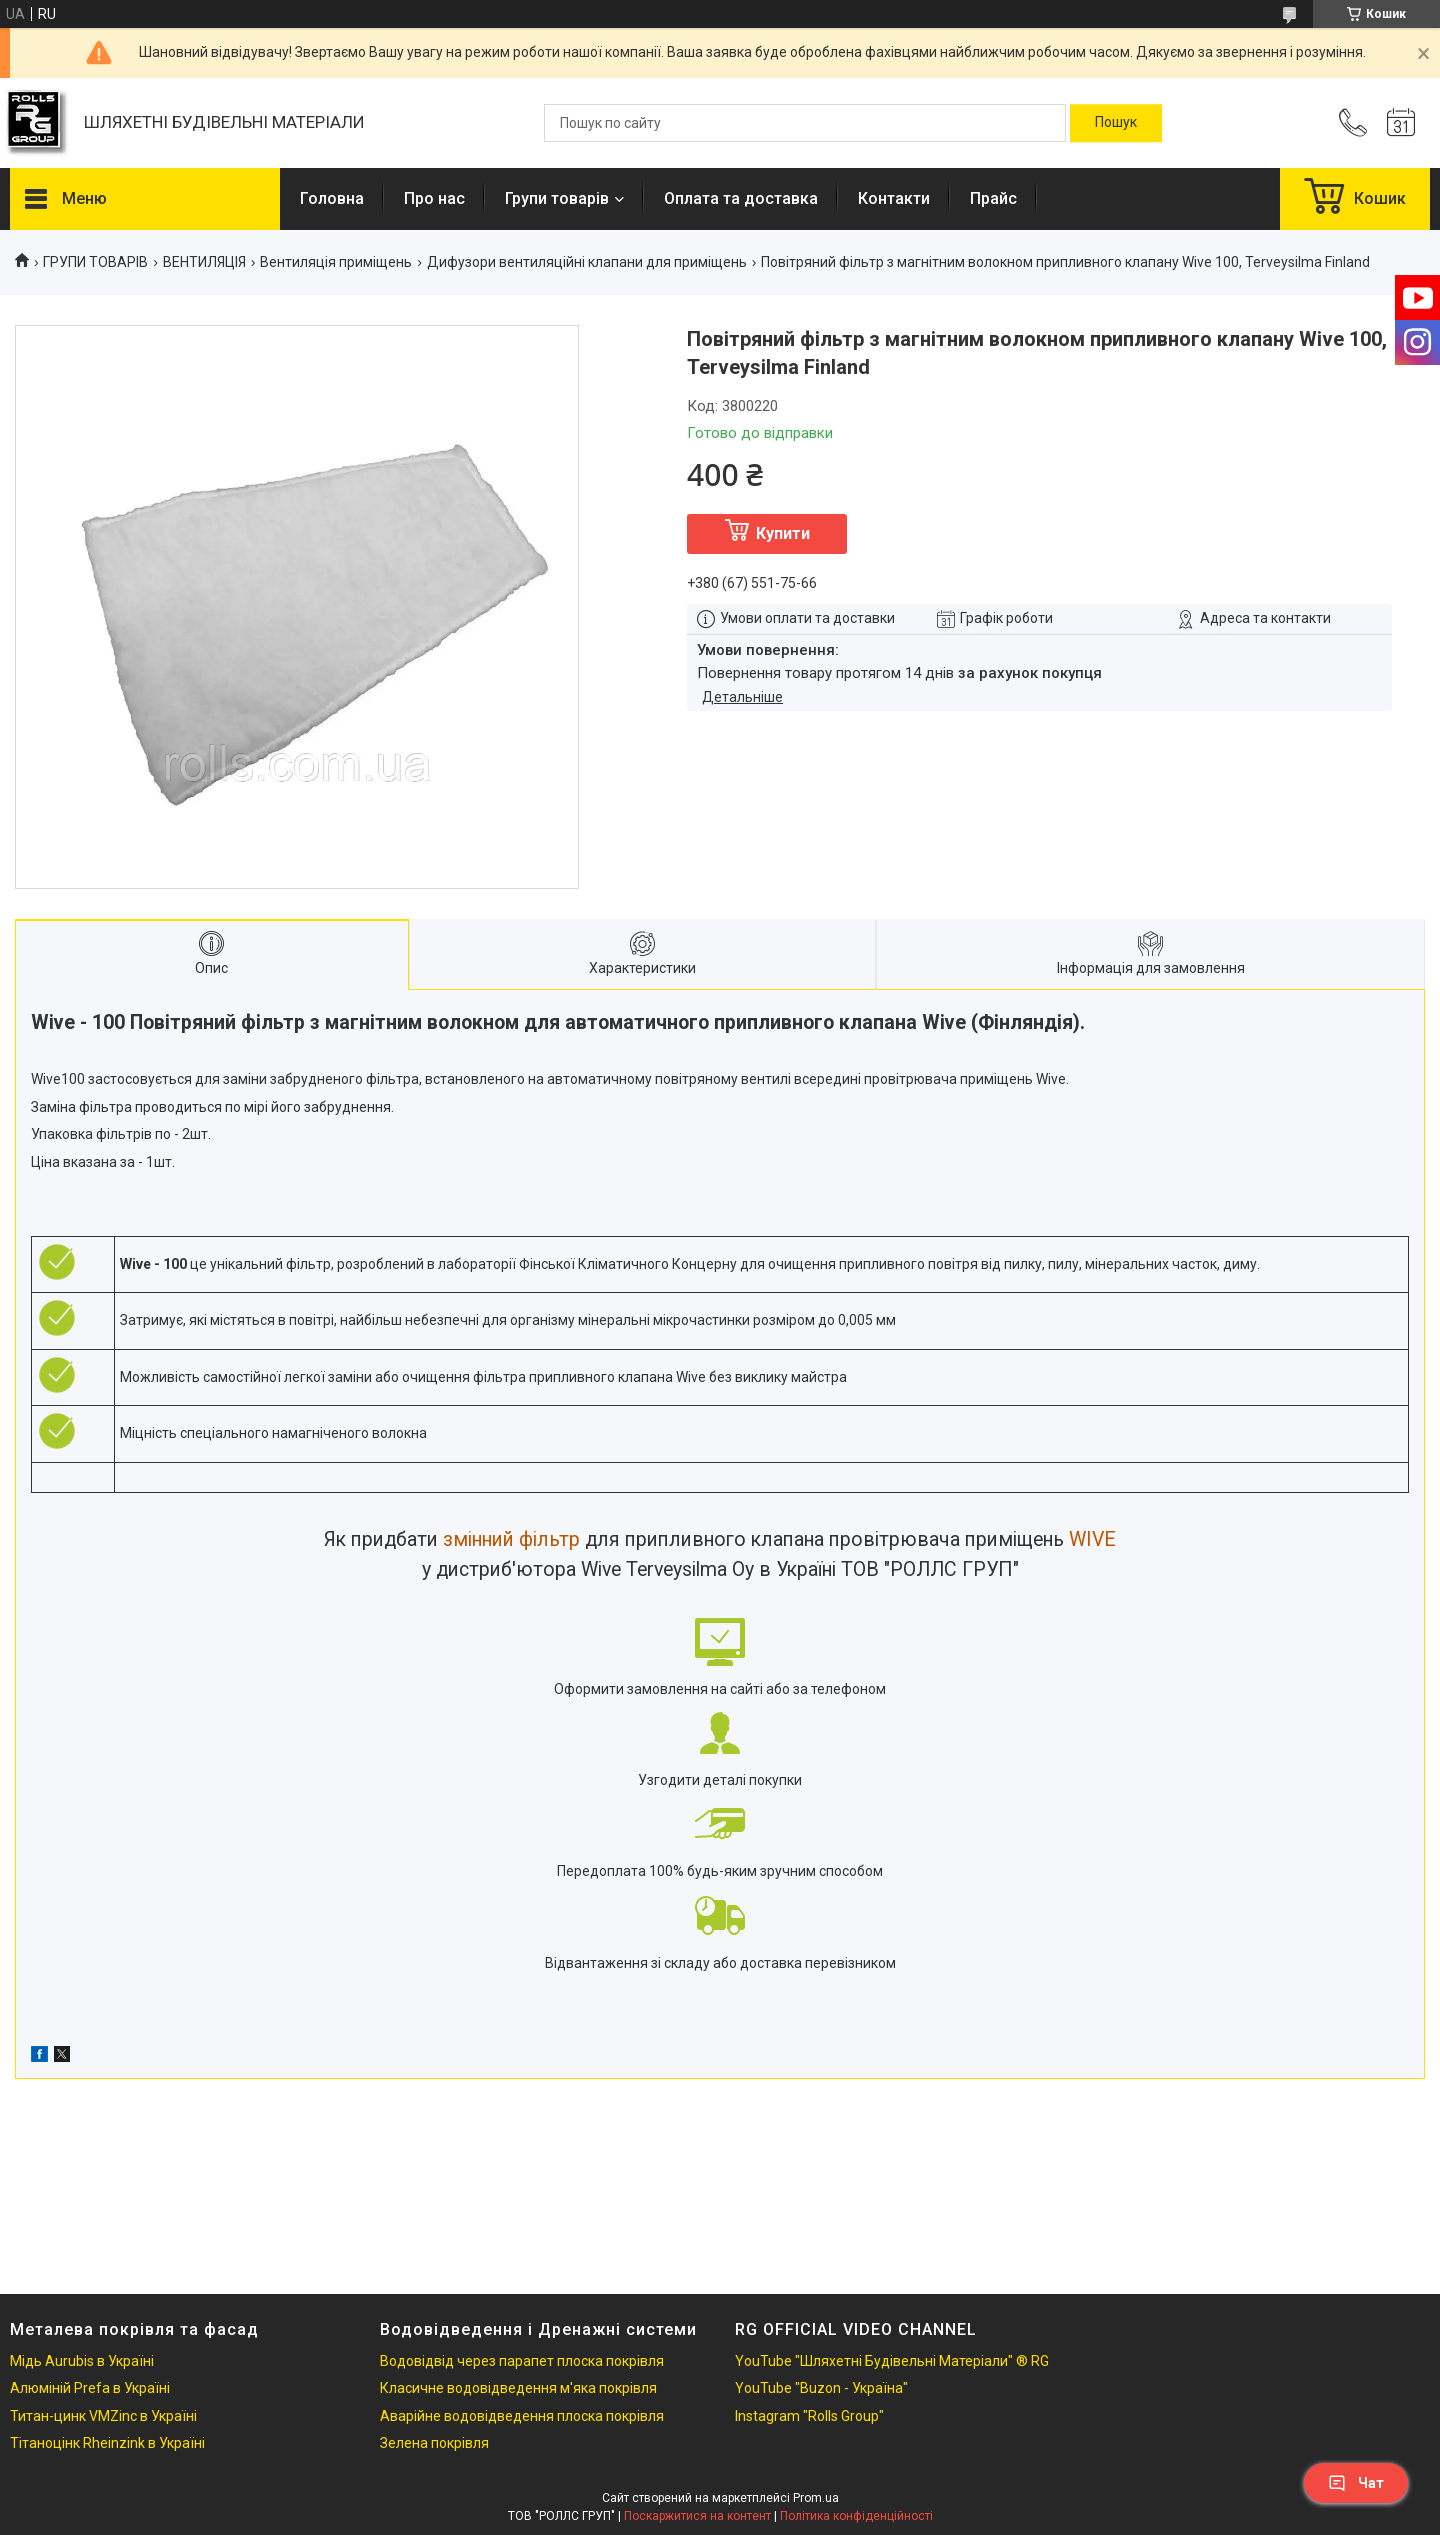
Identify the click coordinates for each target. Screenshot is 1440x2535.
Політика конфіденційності (856, 2516)
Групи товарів (557, 198)
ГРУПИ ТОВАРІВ (95, 262)
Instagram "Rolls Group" (809, 2416)
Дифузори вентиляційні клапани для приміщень (587, 262)
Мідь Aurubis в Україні (82, 2361)
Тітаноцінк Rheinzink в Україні (107, 2443)
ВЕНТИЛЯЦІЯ (204, 262)
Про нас (434, 198)
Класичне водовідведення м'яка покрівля (518, 2388)
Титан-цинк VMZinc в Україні (103, 2416)
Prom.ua (816, 2498)
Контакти (894, 198)
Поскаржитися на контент (697, 2516)
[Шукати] (1116, 123)
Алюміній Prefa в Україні (90, 2388)
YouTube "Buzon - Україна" (821, 2388)
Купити (783, 533)
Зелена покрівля (434, 2443)
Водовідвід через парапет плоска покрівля (522, 2361)
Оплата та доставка (741, 198)
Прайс (993, 198)
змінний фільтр (511, 1539)
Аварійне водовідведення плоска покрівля (522, 2416)
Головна (332, 198)
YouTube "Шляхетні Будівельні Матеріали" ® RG (892, 2361)
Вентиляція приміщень (336, 262)
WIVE (1092, 1539)
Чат (1356, 2483)
